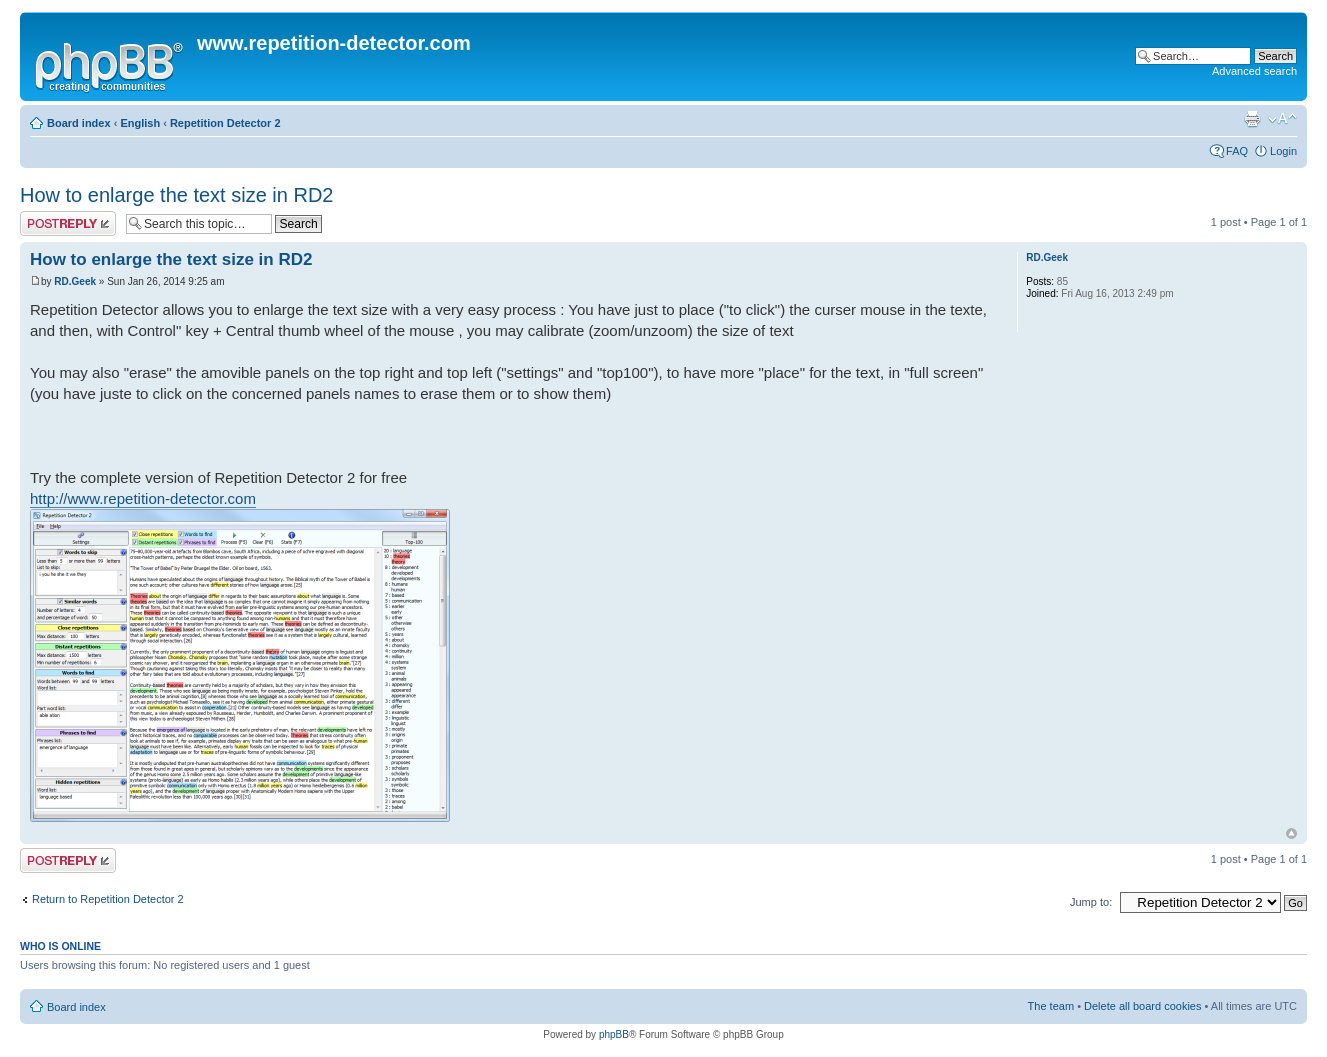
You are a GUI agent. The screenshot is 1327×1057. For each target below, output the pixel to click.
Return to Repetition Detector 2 (108, 899)
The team (1051, 1006)
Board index (79, 123)
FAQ (1237, 151)
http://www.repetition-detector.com (143, 498)
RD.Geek (75, 281)
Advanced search (1254, 71)
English (140, 123)
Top (1291, 833)
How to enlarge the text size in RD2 (177, 195)
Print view (1252, 119)
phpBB (614, 1034)
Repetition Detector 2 (225, 123)
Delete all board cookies (1142, 1006)
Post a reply (68, 223)
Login (1283, 151)
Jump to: (1091, 902)
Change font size (1282, 119)
